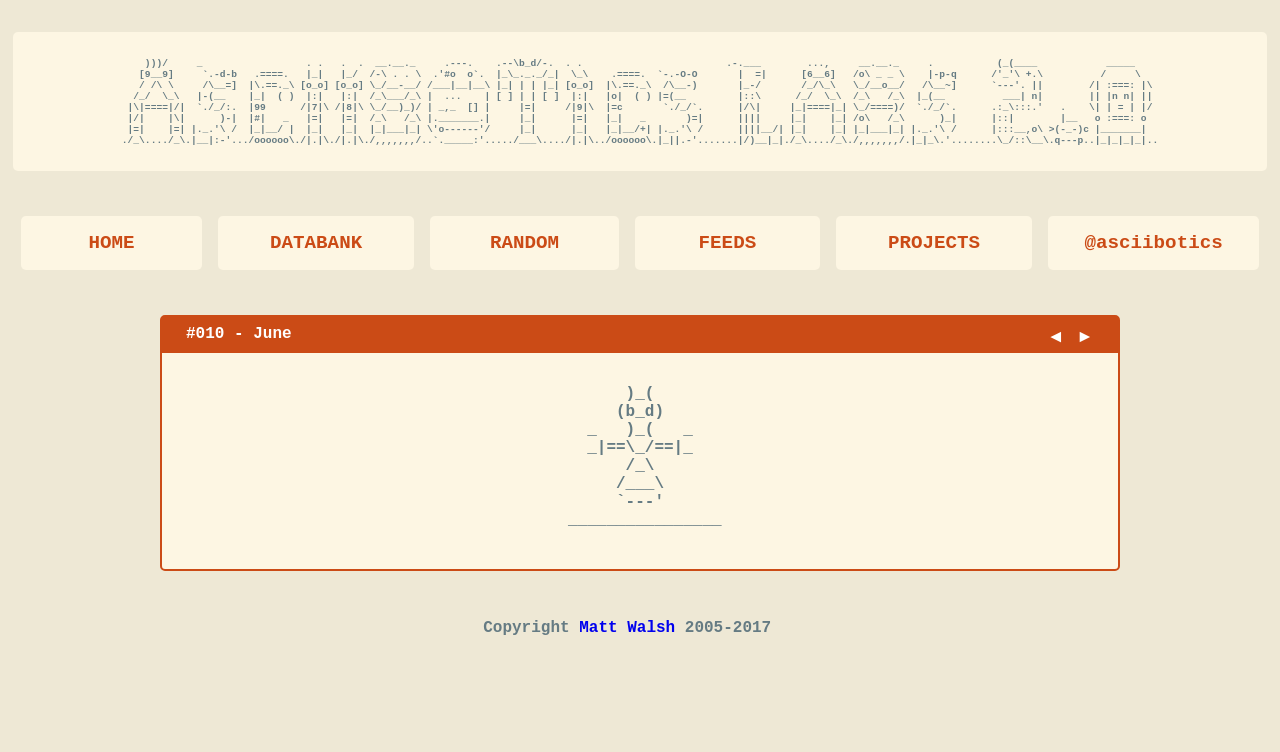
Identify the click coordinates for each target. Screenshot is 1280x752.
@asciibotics (1154, 261)
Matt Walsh (627, 682)
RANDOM (524, 261)
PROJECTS (934, 261)
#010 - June (239, 352)
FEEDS (728, 261)
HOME (111, 261)
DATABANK (316, 261)
